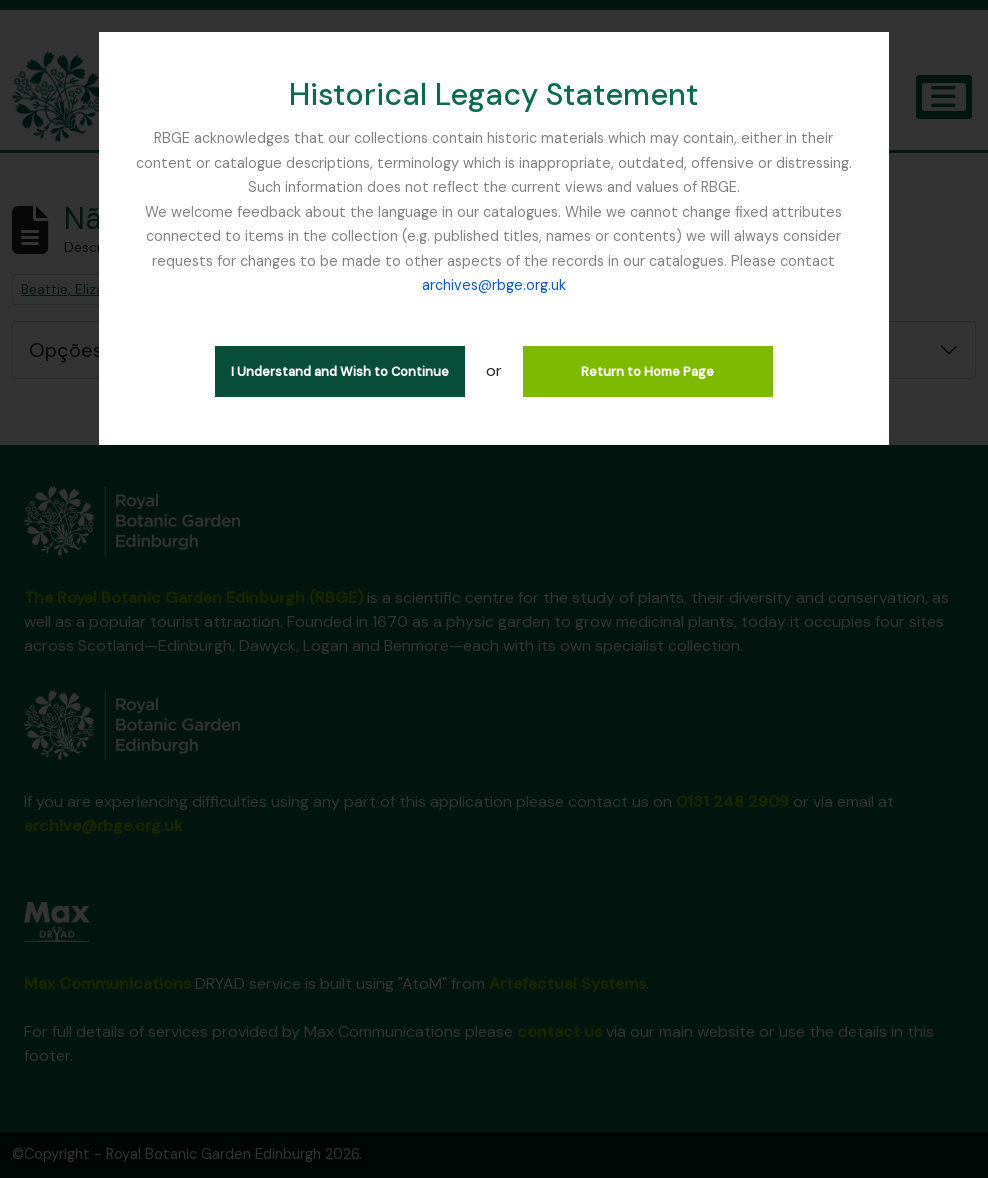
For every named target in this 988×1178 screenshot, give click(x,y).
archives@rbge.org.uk (494, 285)
